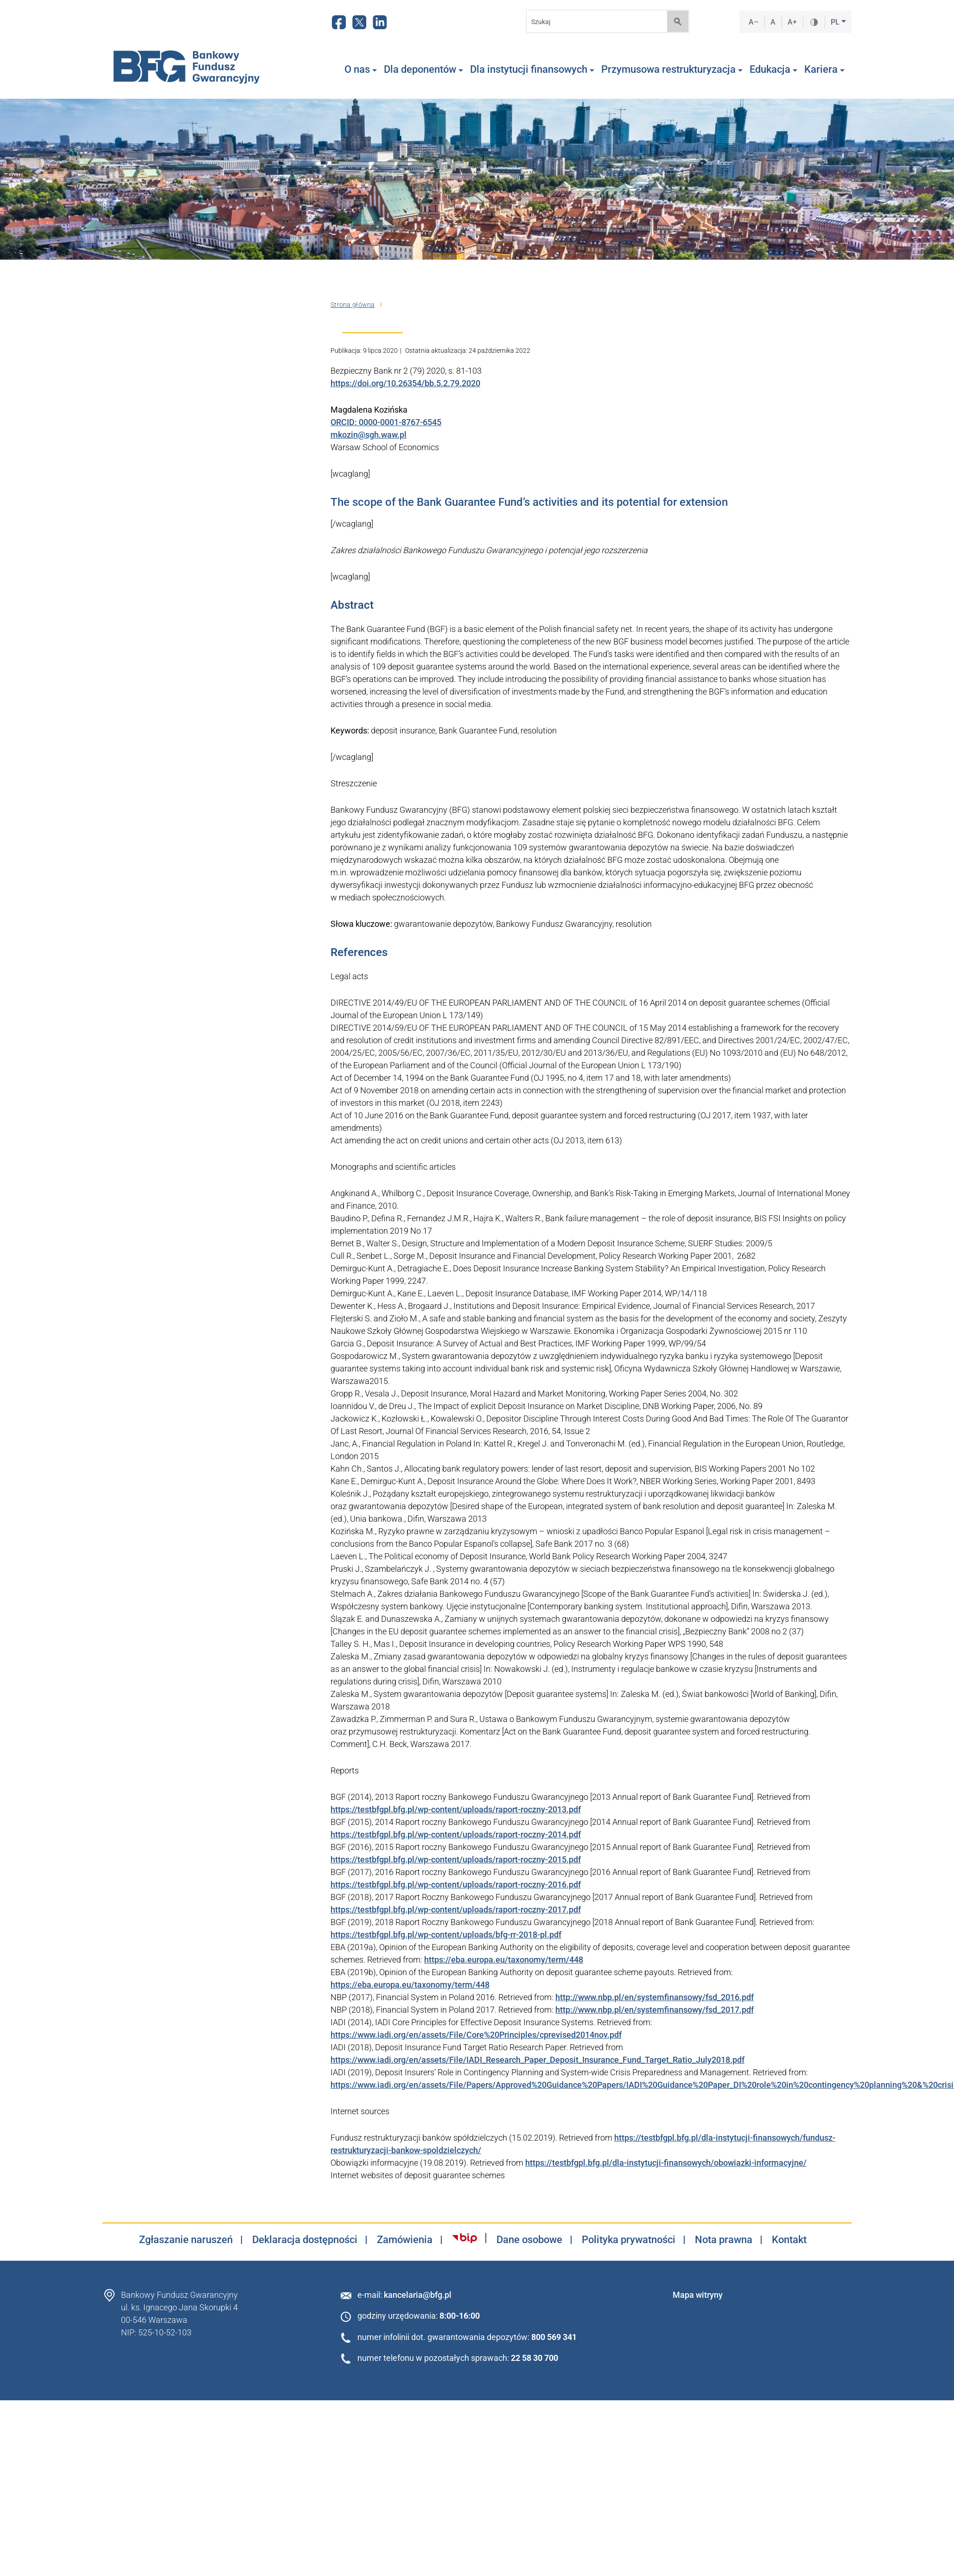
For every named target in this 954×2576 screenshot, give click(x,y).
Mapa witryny (698, 2295)
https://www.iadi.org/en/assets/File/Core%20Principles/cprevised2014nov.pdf (476, 2035)
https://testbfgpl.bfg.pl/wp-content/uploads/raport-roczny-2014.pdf (456, 1834)
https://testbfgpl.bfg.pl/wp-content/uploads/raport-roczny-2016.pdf (456, 1884)
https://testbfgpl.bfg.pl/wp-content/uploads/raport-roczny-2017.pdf (456, 1909)
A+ (792, 22)
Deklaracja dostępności (304, 2240)
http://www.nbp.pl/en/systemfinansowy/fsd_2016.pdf (654, 1997)
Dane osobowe (529, 2240)
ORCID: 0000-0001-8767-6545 (386, 422)
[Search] (593, 21)
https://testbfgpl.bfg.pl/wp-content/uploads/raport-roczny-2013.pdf (456, 1809)
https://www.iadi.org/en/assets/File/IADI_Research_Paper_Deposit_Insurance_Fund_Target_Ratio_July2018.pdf (537, 2060)
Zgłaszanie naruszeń (186, 2240)
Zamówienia (404, 2240)
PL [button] (836, 22)
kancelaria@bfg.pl (418, 2295)
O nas (360, 70)
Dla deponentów (423, 70)
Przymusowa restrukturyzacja (672, 70)
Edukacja (773, 70)
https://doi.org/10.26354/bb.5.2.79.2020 (405, 383)
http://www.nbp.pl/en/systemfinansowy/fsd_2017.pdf (654, 2010)
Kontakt (789, 2240)
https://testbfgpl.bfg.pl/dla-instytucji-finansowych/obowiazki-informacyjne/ (666, 2163)
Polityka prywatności (628, 2240)
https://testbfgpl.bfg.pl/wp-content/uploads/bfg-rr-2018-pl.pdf (446, 1934)
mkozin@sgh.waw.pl (369, 435)
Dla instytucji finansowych (532, 70)
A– (754, 22)
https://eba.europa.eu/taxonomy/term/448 (503, 1959)
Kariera (824, 70)
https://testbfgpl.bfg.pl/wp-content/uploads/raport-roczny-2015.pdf (456, 1859)
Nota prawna (723, 2240)
